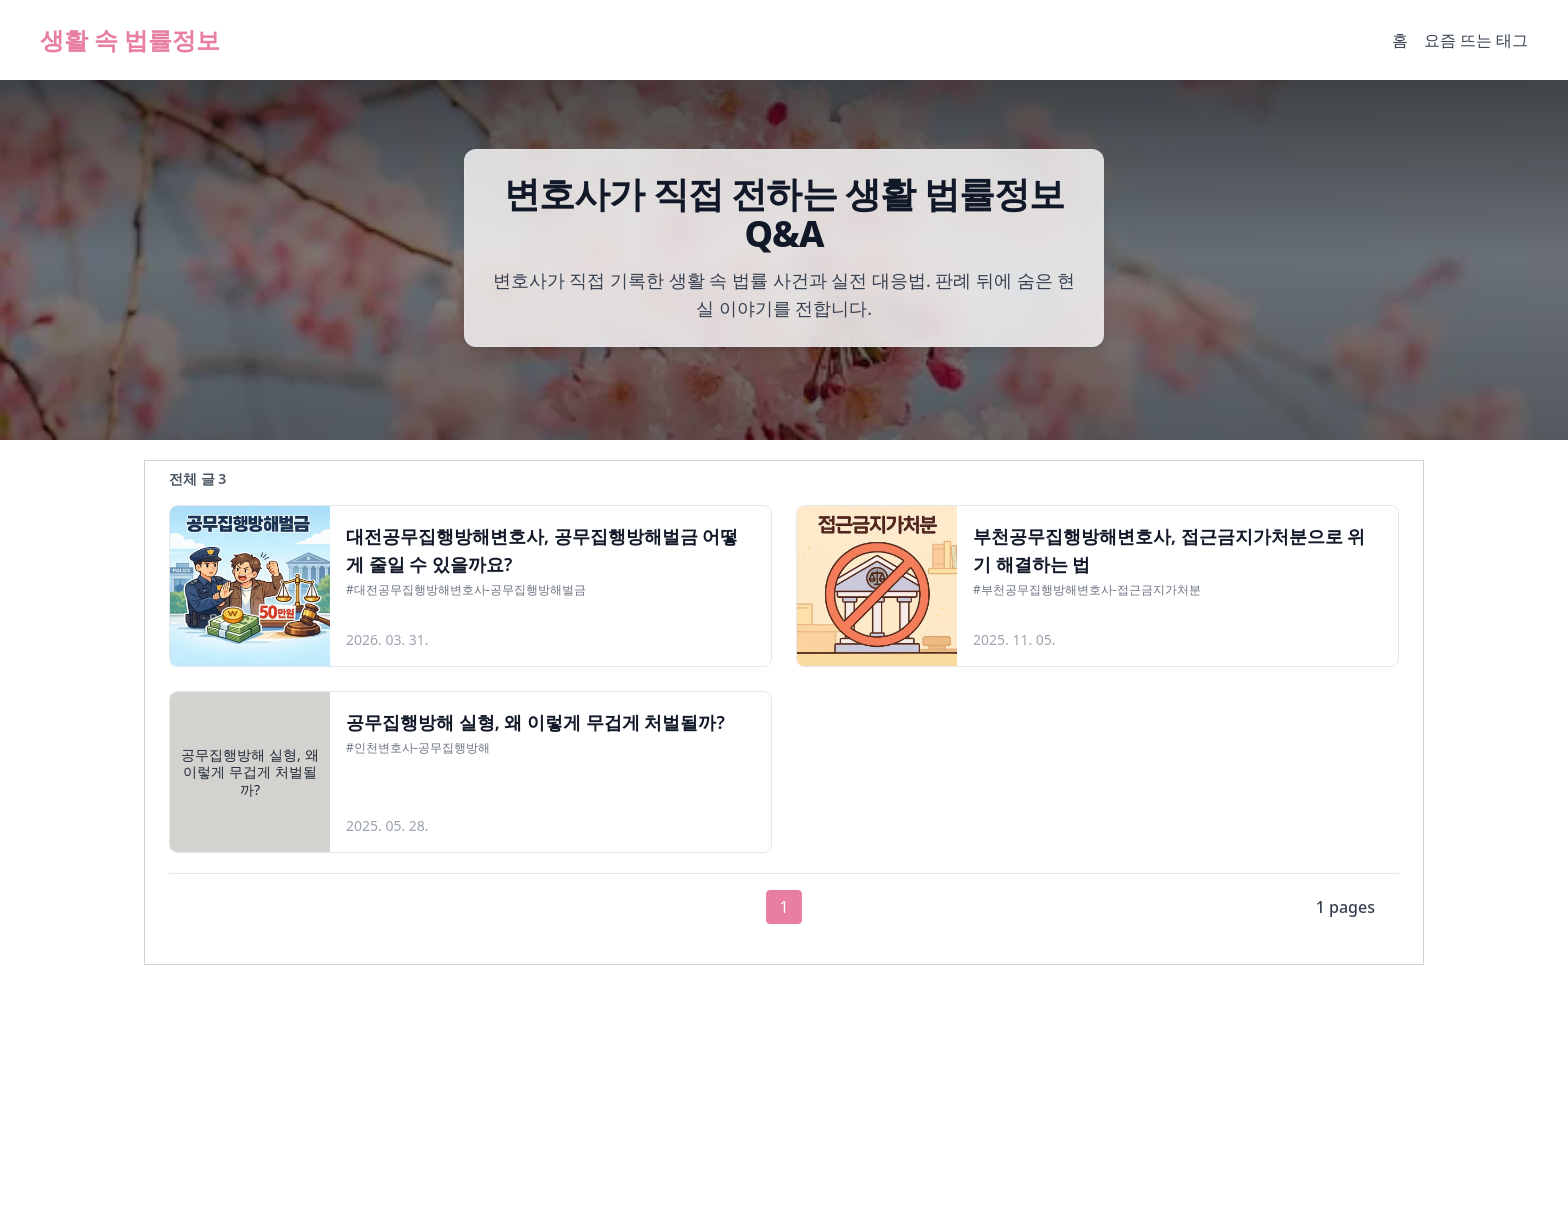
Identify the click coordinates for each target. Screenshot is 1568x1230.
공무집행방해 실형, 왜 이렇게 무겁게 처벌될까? (535, 722)
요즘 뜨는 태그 (1476, 40)
